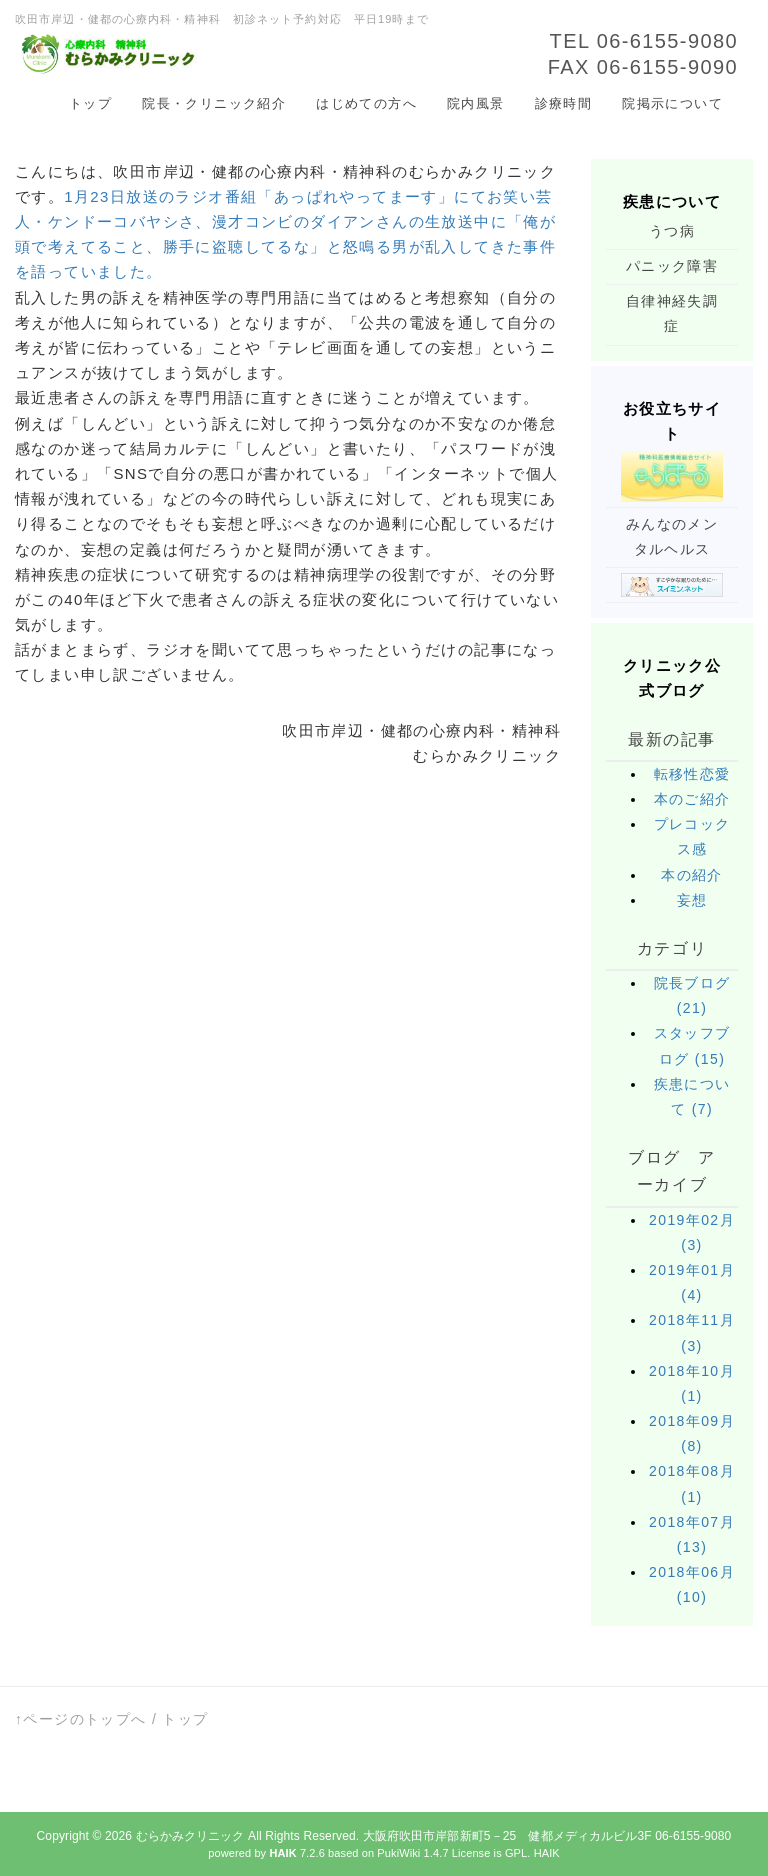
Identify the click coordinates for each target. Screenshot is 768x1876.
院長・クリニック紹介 (214, 103)
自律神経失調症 (672, 313)
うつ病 (672, 231)
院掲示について (672, 103)
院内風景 (476, 103)
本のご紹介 (692, 799)
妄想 (692, 900)
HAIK (547, 1853)
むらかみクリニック (190, 1836)
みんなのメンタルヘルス (672, 536)
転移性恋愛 (692, 774)
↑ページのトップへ (81, 1719)
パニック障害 (672, 266)
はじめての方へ (366, 103)
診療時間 (564, 103)
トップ (90, 103)
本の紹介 (692, 875)
